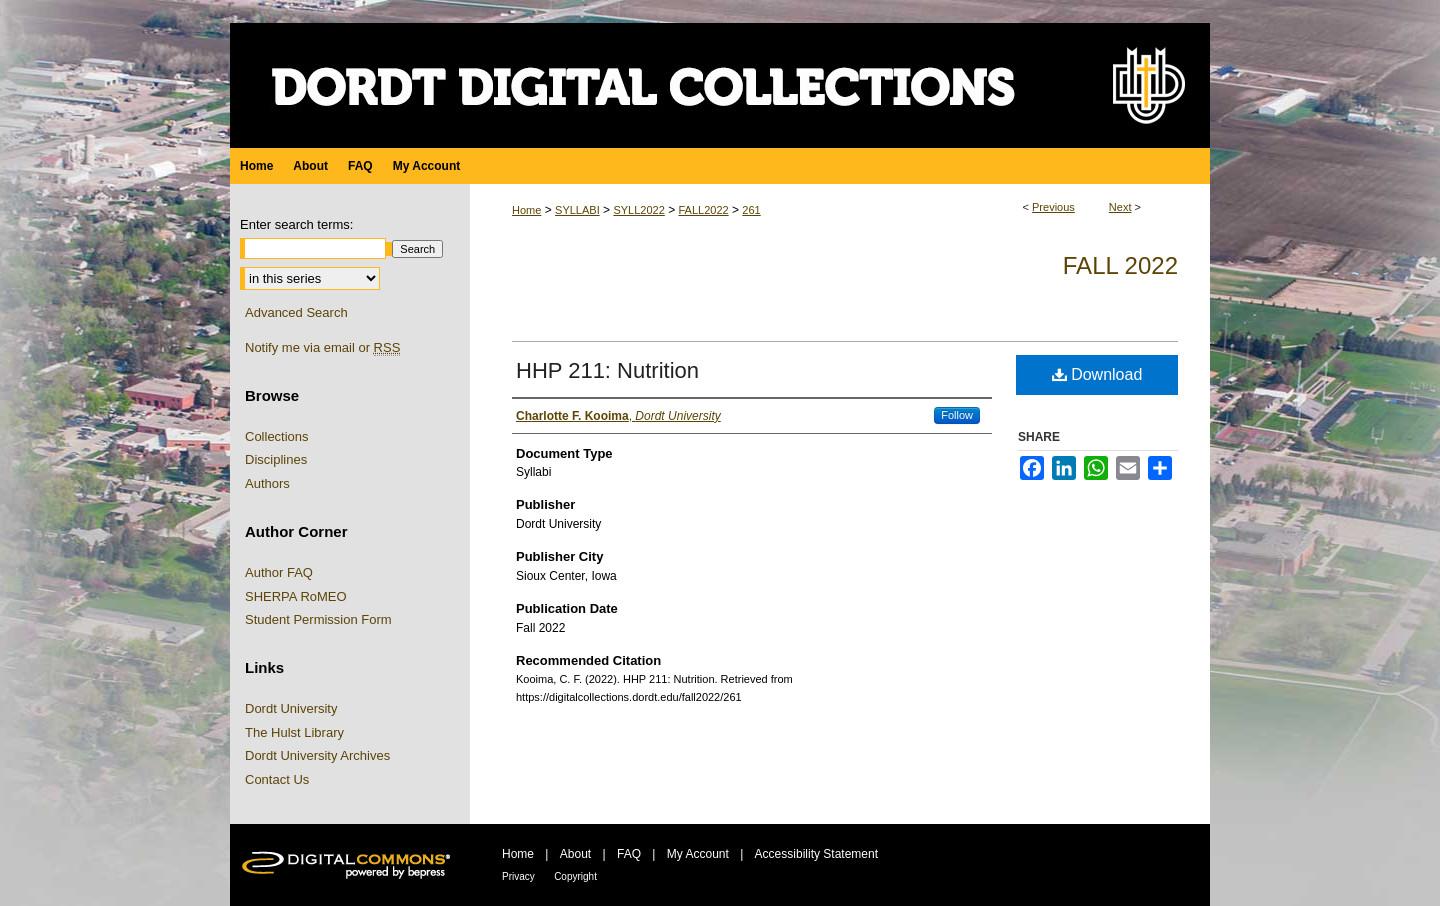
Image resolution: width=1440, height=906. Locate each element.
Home (526, 210)
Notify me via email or (322, 348)
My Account (698, 854)
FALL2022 (703, 210)
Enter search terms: (296, 224)
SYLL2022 (638, 210)
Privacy (518, 876)
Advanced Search (296, 312)
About (575, 854)
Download (1097, 374)
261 (751, 210)
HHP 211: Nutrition (607, 370)
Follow (957, 415)
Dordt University (291, 708)
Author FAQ (279, 572)
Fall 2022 (1120, 265)
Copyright (575, 876)
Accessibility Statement (816, 854)
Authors (267, 483)
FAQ (629, 854)
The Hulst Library (294, 732)
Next (1120, 207)
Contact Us (277, 779)
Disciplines (276, 459)
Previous (1053, 207)
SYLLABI (577, 210)
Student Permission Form (318, 619)
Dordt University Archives (317, 755)
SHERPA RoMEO (296, 596)
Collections (277, 436)
